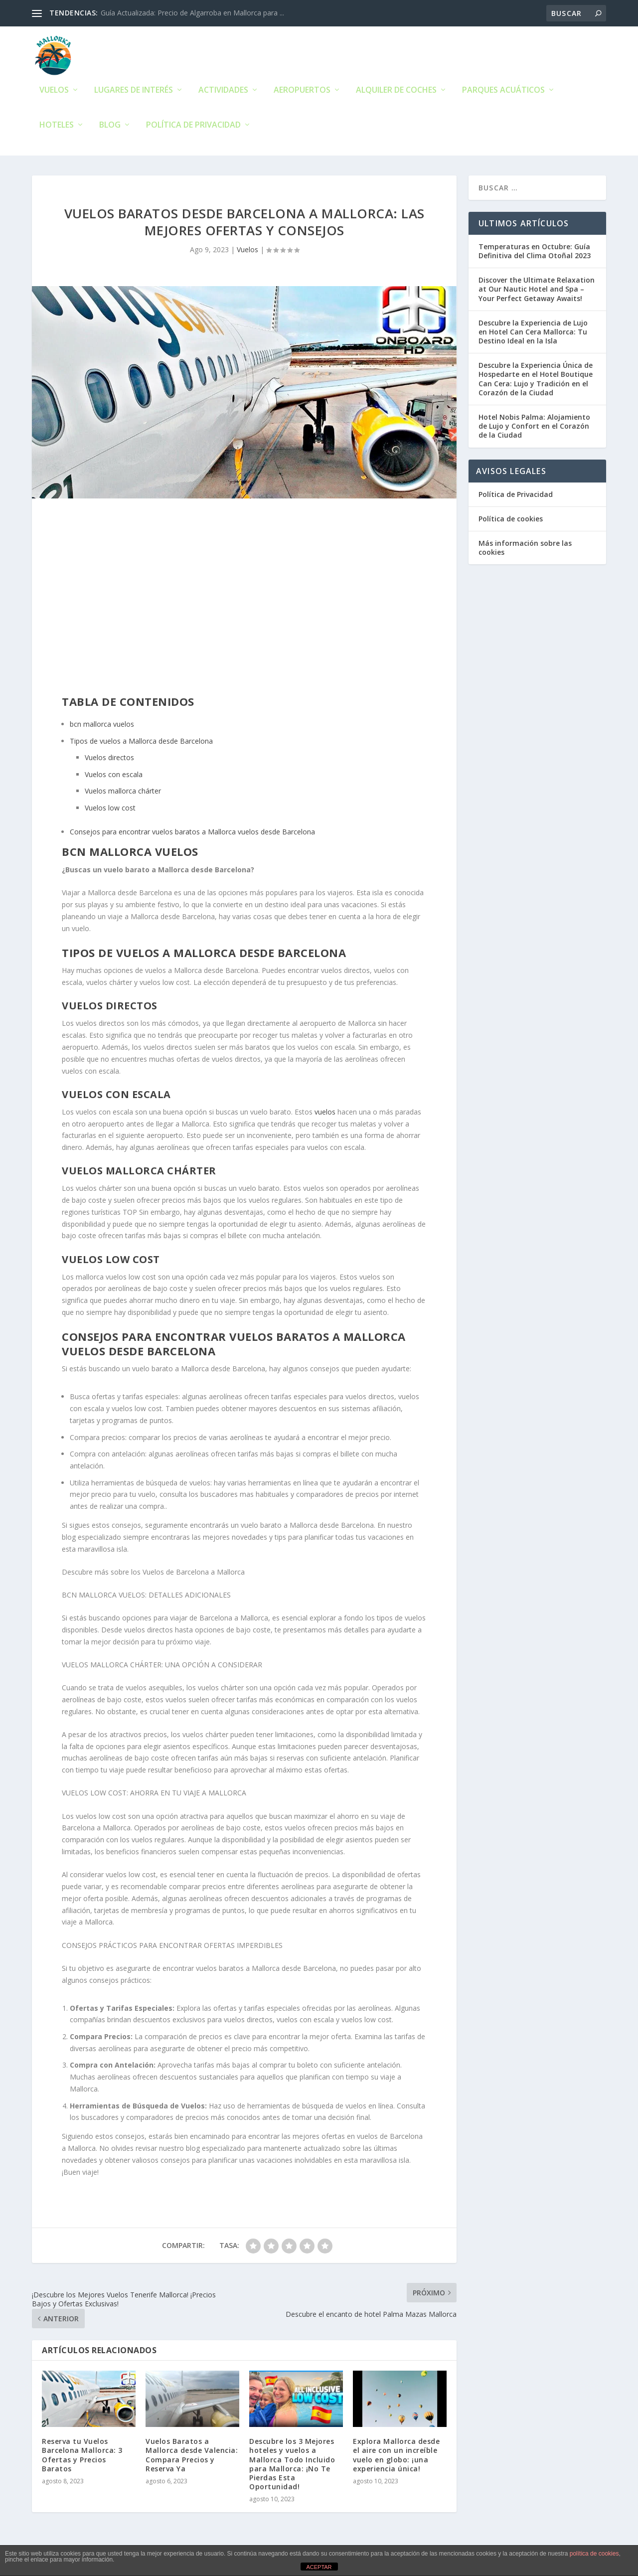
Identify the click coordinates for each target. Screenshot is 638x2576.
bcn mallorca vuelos (102, 726)
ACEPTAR (318, 2567)
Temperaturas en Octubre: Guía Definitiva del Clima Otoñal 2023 (534, 253)
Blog (110, 128)
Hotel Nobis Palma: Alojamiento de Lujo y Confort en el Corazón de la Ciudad (534, 428)
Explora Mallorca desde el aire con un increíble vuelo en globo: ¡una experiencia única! (396, 2457)
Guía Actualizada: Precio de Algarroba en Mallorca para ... (192, 12)
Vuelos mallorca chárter (123, 794)
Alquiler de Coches (396, 93)
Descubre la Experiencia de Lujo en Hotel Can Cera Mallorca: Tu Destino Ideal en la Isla (533, 334)
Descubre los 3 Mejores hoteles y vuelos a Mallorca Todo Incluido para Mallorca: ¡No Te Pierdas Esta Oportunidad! (292, 2466)
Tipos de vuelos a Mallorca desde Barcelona (141, 743)
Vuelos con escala (114, 777)
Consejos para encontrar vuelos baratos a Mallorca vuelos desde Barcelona (192, 834)
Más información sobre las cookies (525, 550)
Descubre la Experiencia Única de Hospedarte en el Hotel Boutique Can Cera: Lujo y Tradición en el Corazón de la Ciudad (535, 381)
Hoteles (56, 128)
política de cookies (594, 2553)
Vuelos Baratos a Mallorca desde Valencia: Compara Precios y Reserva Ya (192, 2457)
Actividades (223, 93)
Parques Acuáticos (503, 93)
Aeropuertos (302, 93)
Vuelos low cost (110, 810)
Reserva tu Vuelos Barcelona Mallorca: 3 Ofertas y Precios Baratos (82, 2457)
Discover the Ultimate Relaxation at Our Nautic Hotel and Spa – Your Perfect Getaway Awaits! (536, 291)
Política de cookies (510, 521)
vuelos (325, 1114)
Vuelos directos (109, 760)
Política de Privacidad (193, 128)
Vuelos (54, 93)
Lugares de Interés (133, 93)
